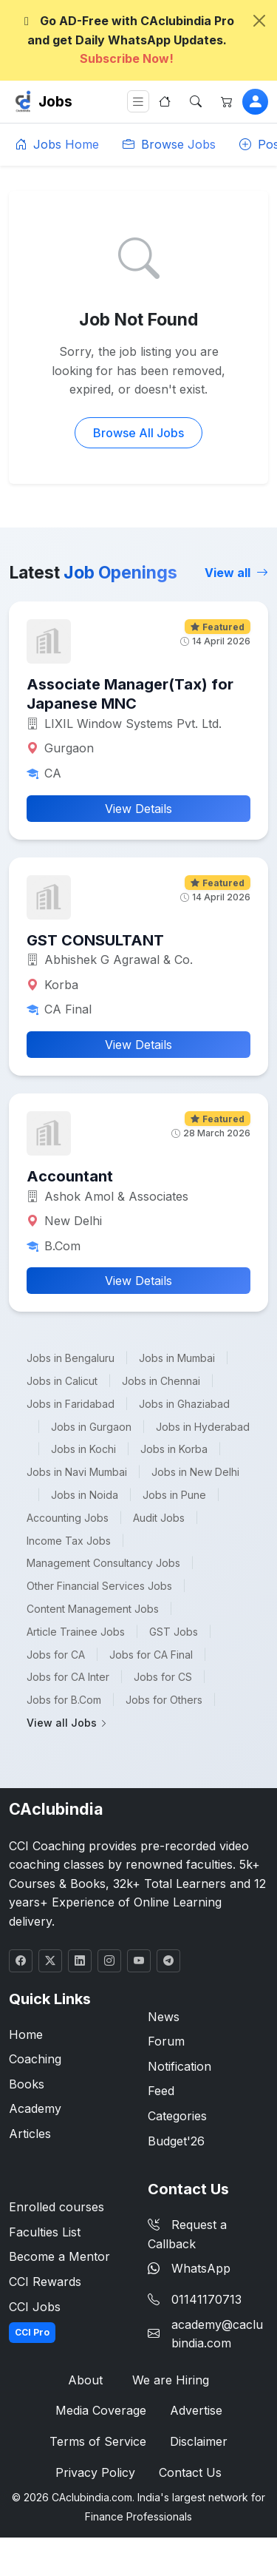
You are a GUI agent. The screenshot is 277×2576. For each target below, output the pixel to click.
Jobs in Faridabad (70, 1403)
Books (26, 2084)
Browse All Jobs (138, 432)
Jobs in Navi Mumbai (77, 1472)
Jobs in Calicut (62, 1381)
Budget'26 (176, 2141)
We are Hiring (170, 2380)
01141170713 (206, 2299)
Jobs (55, 101)
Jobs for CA (56, 1654)
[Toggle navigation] (138, 101)
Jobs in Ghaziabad (184, 1403)
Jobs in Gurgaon (91, 1426)
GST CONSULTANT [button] (95, 940)
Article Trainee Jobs (76, 1631)
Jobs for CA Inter (68, 1676)
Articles (30, 2133)
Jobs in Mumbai (177, 1358)
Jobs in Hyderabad (203, 1426)
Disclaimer (199, 2441)
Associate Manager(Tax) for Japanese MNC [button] (130, 694)
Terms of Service (97, 2441)
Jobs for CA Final (151, 1654)
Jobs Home (57, 144)
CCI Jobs (35, 2306)
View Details (138, 808)
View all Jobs (67, 1722)
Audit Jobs (159, 1517)
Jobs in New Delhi (195, 1472)
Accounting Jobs (68, 1517)
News (163, 2016)
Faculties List (45, 2232)
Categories (177, 2115)
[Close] (259, 20)
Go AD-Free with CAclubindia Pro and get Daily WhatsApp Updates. (126, 39)
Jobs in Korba (174, 1449)
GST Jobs (173, 1631)
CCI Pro (32, 2332)
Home (26, 2034)
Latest (93, 572)
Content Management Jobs (93, 1608)
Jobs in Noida (84, 1494)
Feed (161, 2090)
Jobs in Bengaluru (70, 1358)
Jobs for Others (164, 1699)
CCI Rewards (45, 2281)
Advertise (196, 2410)
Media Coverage (100, 2410)
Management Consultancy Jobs (103, 1563)
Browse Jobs (169, 144)
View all (236, 572)
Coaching (35, 2058)
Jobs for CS (163, 1676)
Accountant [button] (70, 1176)
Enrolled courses (56, 2206)
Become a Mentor (59, 2256)
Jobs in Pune (174, 1494)
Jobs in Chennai (161, 1381)
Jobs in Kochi (83, 1449)
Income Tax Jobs (69, 1540)
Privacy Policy (95, 2472)
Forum (166, 2041)
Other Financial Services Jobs (99, 1585)
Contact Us (190, 2472)
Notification (179, 2066)
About (85, 2380)
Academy (35, 2108)
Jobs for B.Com (64, 1699)
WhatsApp (189, 2268)
